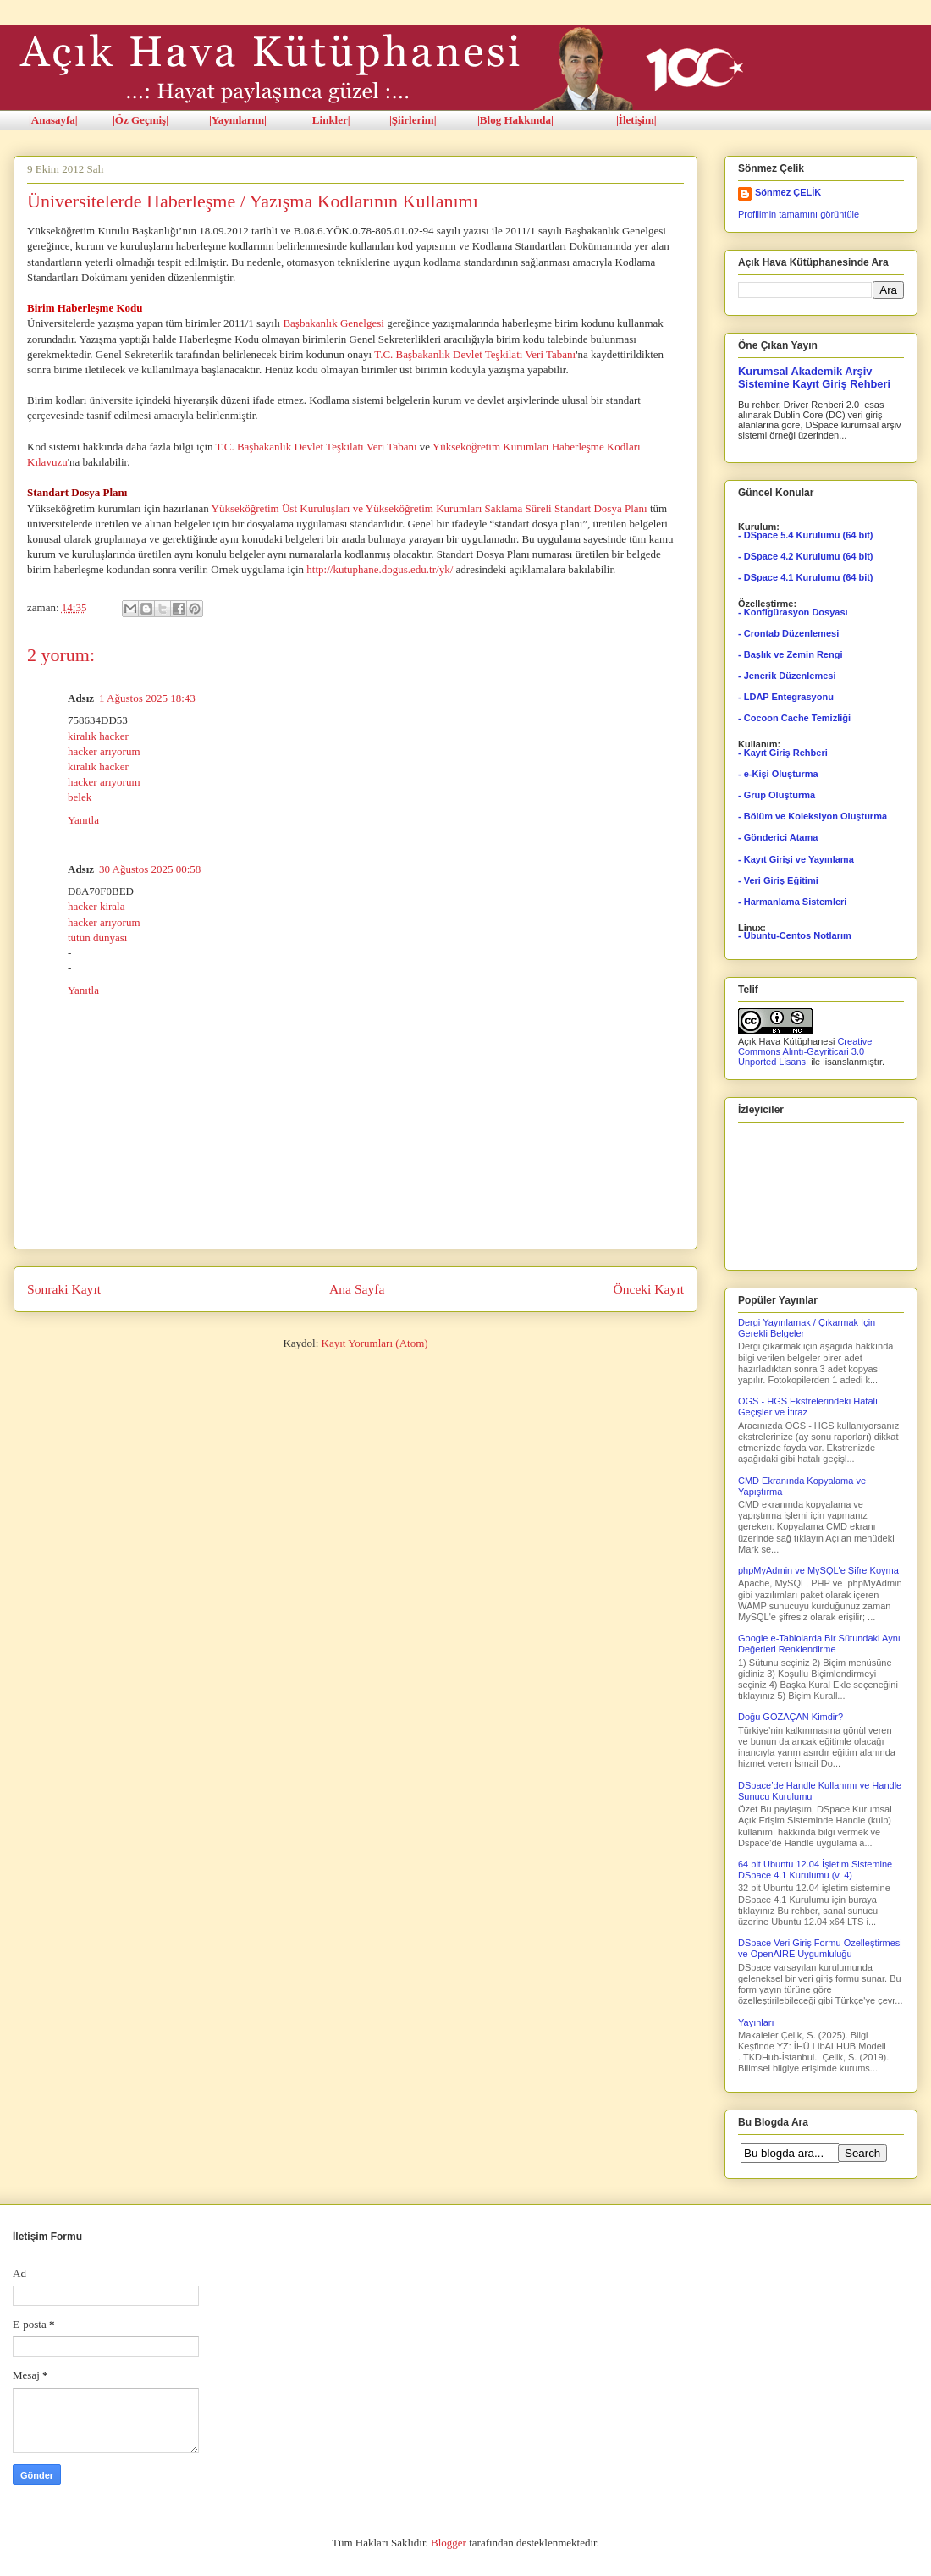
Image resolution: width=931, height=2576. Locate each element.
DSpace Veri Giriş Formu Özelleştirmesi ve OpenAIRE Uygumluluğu (820, 1948)
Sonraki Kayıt (64, 1289)
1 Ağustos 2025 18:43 (147, 698)
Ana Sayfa (356, 1289)
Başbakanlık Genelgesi (333, 323)
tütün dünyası (97, 937)
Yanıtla (83, 820)
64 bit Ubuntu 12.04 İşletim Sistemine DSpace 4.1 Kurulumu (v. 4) (815, 1869)
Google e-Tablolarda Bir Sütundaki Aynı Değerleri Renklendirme (819, 1643)
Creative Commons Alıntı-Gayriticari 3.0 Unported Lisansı (805, 1051)
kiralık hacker (98, 736)
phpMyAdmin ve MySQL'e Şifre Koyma (818, 1570)
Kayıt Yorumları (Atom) (375, 1343)
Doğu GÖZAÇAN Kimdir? (790, 1717)
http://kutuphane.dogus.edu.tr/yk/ (379, 569)
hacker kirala (96, 906)
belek (79, 797)
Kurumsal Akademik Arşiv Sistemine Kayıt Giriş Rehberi (814, 377)
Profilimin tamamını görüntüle (798, 214)
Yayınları (756, 2022)
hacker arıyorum (104, 751)
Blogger (448, 2542)
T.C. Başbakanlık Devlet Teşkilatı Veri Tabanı (475, 354)
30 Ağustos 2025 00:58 (150, 869)
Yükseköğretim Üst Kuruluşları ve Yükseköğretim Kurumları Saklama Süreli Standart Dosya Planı (429, 508)
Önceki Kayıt (648, 1289)
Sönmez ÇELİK (788, 192)
